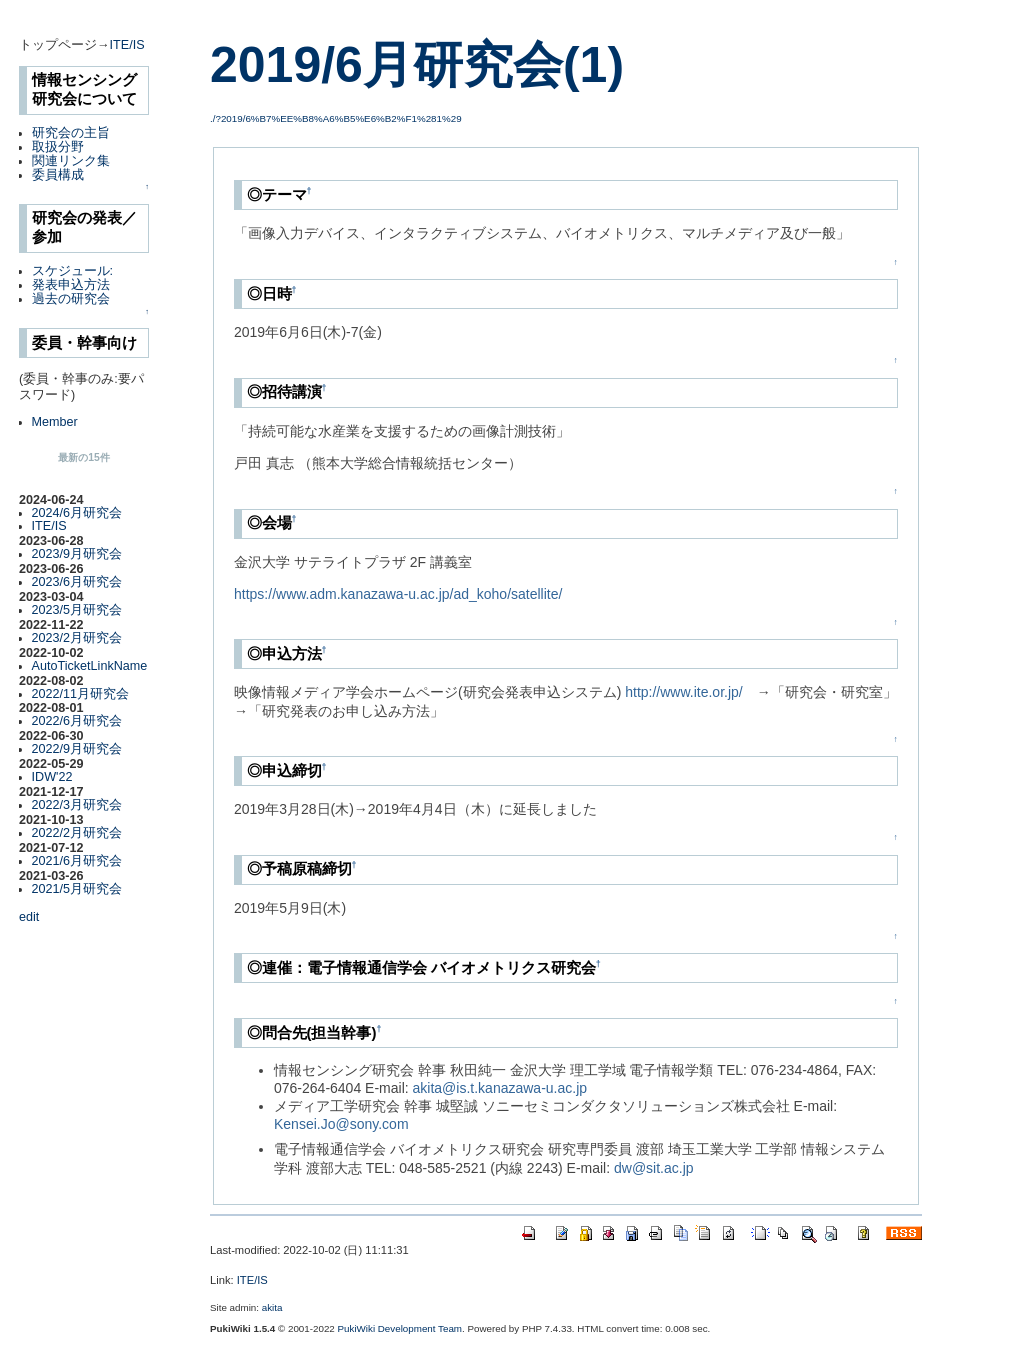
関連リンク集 (71, 161)
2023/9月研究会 (77, 554)
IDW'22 (52, 777)
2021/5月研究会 (77, 889)
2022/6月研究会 (77, 721)
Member (55, 422)
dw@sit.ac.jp (654, 1168)
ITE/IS (127, 45)
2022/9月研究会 (77, 749)
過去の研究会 (71, 299)
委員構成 (58, 175)
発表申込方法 (71, 285)
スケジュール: (73, 271)
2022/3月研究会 (77, 805)
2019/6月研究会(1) (417, 65)
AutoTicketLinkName (90, 666)
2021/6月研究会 (77, 861)
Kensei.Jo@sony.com (341, 1124)
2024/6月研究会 (77, 513)
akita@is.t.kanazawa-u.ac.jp (500, 1088)
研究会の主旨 (71, 133)
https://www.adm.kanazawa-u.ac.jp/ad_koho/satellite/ (398, 594)
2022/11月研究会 (81, 694)
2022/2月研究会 (77, 833)
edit (29, 917)
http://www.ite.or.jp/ (684, 692)
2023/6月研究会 (77, 582)
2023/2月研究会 (77, 638)
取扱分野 (58, 147)
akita (272, 1307)
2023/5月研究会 (77, 610)
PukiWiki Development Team (400, 1328)
